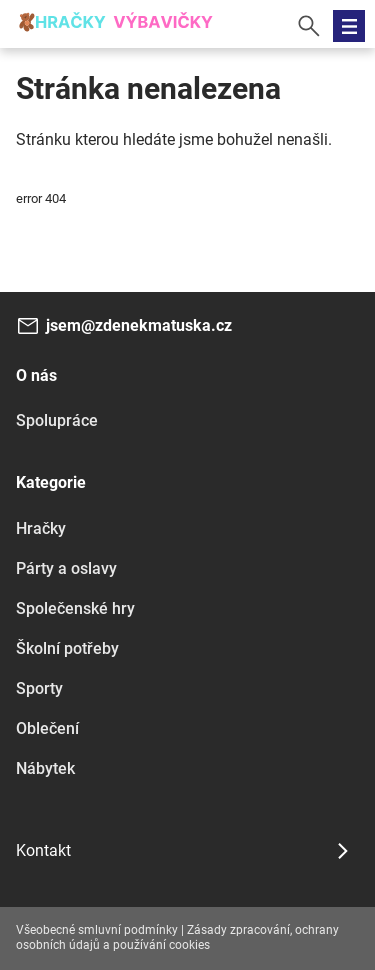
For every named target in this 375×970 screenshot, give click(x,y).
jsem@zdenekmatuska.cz (139, 325)
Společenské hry (75, 608)
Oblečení (47, 728)
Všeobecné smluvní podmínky (97, 930)
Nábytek (45, 768)
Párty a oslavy (66, 568)
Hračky (41, 528)
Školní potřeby (67, 648)
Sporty (39, 688)
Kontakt (43, 850)
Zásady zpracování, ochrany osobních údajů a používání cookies (177, 938)
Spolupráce (57, 420)
